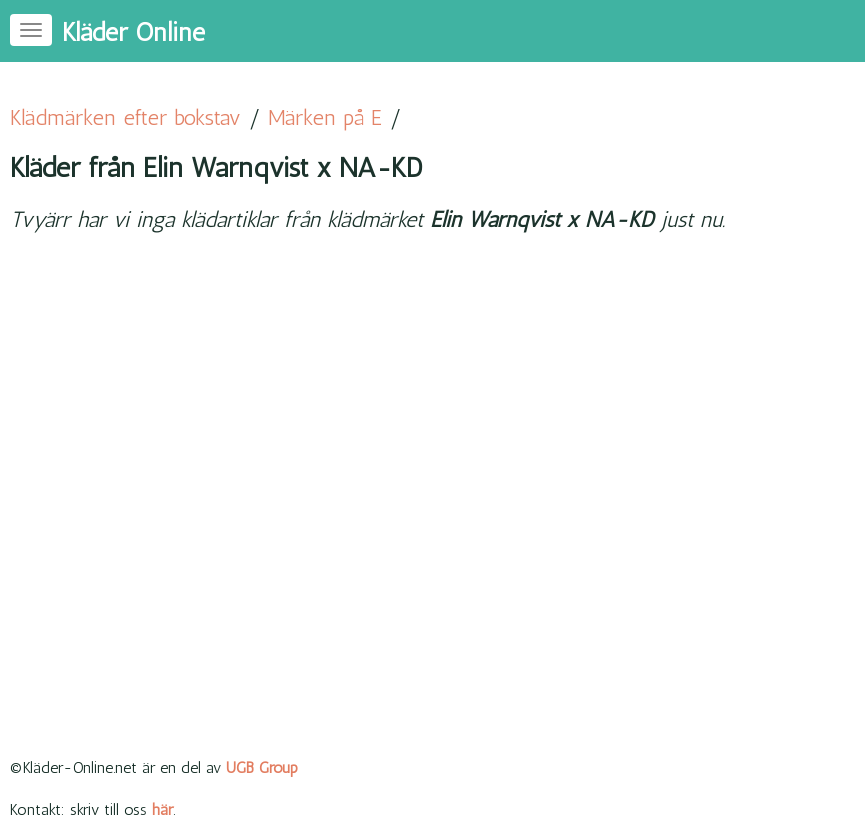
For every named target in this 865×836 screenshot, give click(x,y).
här (162, 809)
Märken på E (325, 117)
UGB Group (262, 767)
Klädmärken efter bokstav (125, 117)
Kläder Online (133, 32)
